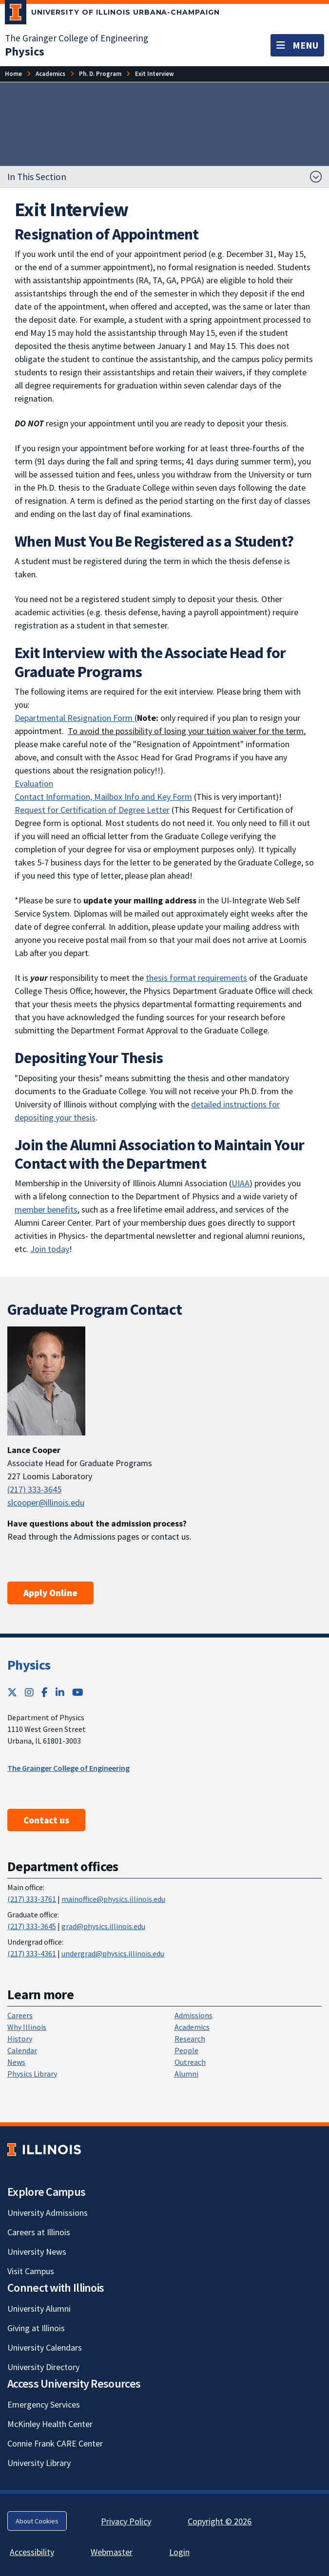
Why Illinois (26, 2027)
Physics (28, 1665)
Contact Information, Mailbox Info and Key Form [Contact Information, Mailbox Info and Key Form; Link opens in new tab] (103, 796)
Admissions (193, 2015)
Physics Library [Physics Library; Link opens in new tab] (32, 2074)
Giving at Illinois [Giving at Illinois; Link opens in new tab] (36, 2328)
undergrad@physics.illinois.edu (112, 1953)
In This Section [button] (36, 177)
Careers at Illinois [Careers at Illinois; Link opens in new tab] (38, 2232)
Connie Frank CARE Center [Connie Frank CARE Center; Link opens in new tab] (55, 2443)
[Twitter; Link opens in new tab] (12, 1692)
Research (189, 2038)
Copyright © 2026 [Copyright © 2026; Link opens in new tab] (220, 2521)
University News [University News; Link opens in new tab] (36, 2251)
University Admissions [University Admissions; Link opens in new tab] (47, 2212)
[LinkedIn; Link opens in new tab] (60, 1692)
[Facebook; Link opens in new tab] (44, 1692)
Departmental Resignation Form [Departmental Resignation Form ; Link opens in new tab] (75, 717)
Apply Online (50, 1593)
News (16, 2062)
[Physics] (24, 51)
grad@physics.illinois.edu (103, 1926)
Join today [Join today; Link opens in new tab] (49, 1248)
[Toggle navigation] (297, 45)
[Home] (13, 74)
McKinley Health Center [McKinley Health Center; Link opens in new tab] (50, 2423)
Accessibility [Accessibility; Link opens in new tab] (32, 2552)
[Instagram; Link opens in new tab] (29, 1692)
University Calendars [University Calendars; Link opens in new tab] (44, 2347)
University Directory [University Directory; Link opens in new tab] (43, 2367)
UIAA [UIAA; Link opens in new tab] (241, 1183)
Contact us (46, 1820)
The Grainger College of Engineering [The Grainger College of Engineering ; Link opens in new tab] (68, 1768)
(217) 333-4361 (31, 1953)
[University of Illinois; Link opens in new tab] (44, 2149)
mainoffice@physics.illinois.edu (113, 1899)
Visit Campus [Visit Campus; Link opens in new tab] (30, 2271)
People (186, 2050)
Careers (20, 2015)
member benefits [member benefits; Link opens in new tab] (46, 1209)
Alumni (186, 2074)
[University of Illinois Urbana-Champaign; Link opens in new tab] (112, 14)
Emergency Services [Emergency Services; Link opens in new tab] (43, 2404)
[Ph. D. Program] (100, 74)
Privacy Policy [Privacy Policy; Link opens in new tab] (126, 2521)
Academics (192, 2027)
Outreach (190, 2062)
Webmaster (112, 2552)
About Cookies (37, 2521)
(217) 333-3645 (34, 1489)
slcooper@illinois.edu (45, 1502)
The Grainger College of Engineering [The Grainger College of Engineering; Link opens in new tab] (76, 38)
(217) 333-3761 (31, 1899)
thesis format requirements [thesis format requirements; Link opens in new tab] (196, 977)
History (19, 2038)
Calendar (22, 2050)
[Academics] (50, 74)
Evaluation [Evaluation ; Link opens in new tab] (34, 783)
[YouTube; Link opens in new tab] (77, 1692)
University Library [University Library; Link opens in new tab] (39, 2462)
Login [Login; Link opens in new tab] (179, 2552)
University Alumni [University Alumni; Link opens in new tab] (39, 2308)
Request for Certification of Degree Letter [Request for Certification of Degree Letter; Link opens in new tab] (92, 809)
